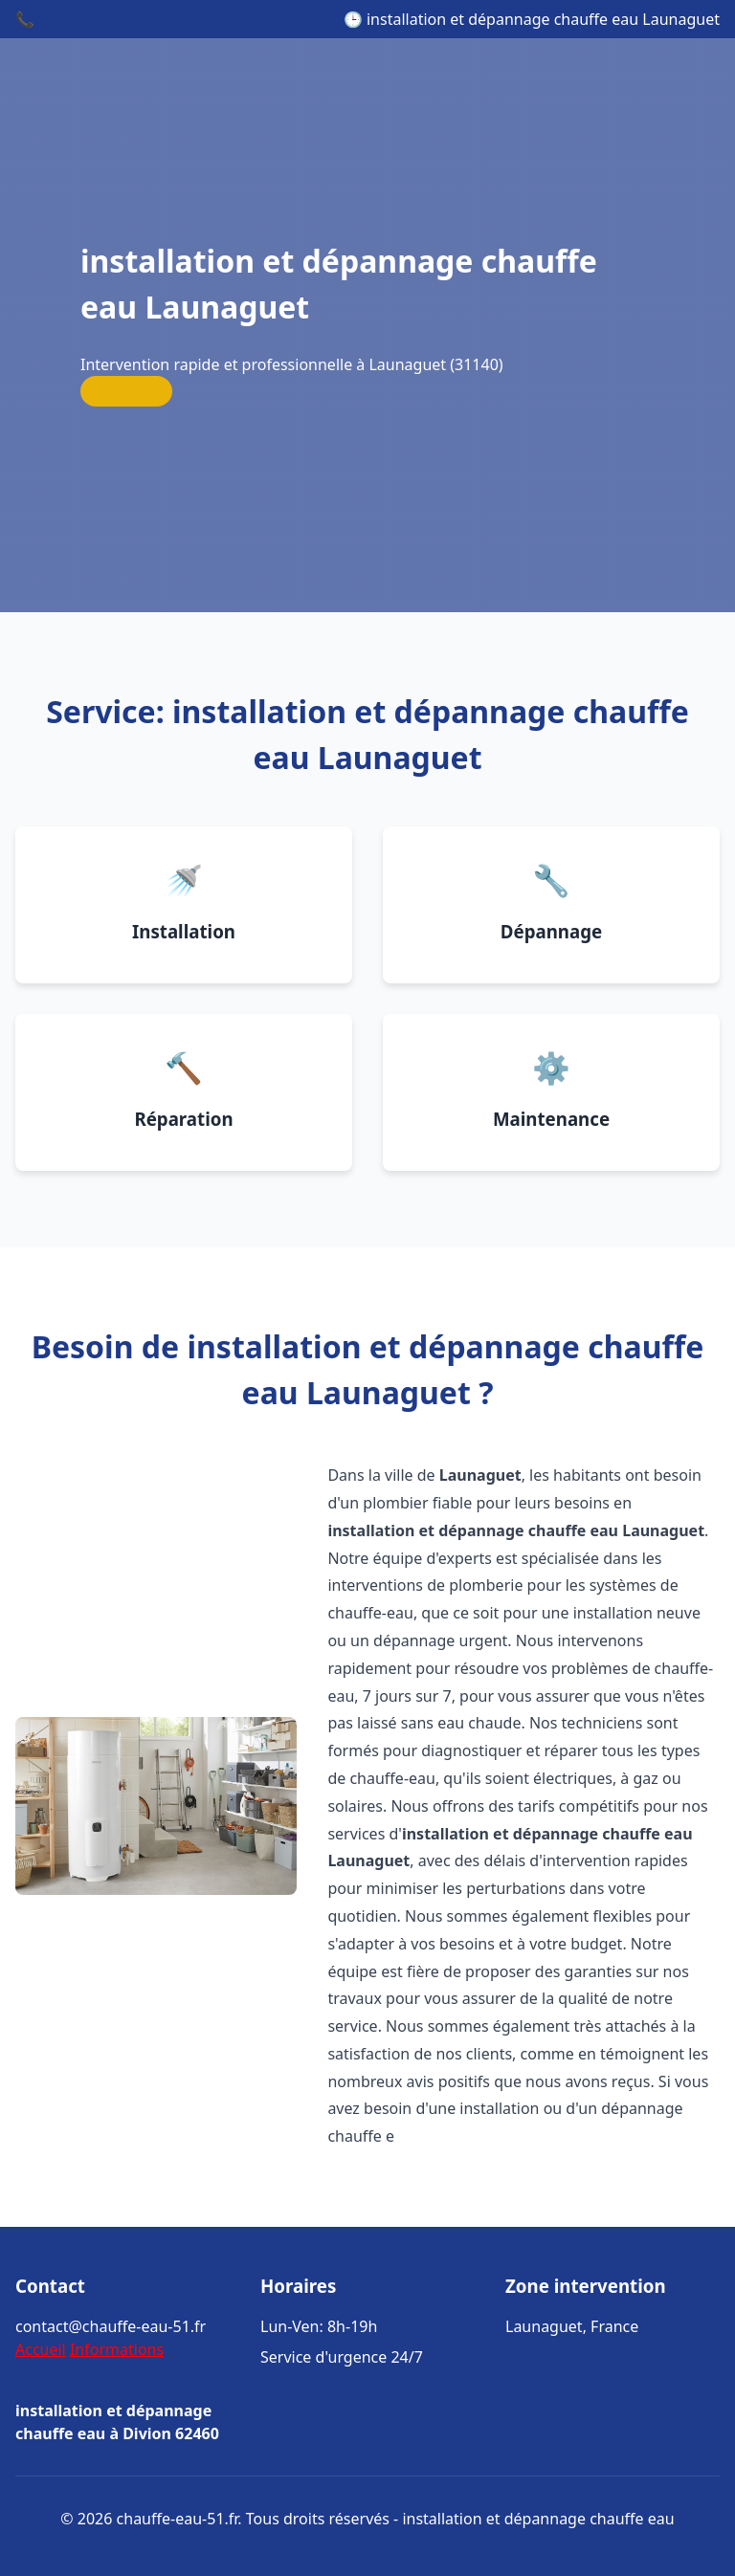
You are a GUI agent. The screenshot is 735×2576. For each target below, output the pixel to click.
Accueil (40, 2349)
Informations (117, 2349)
